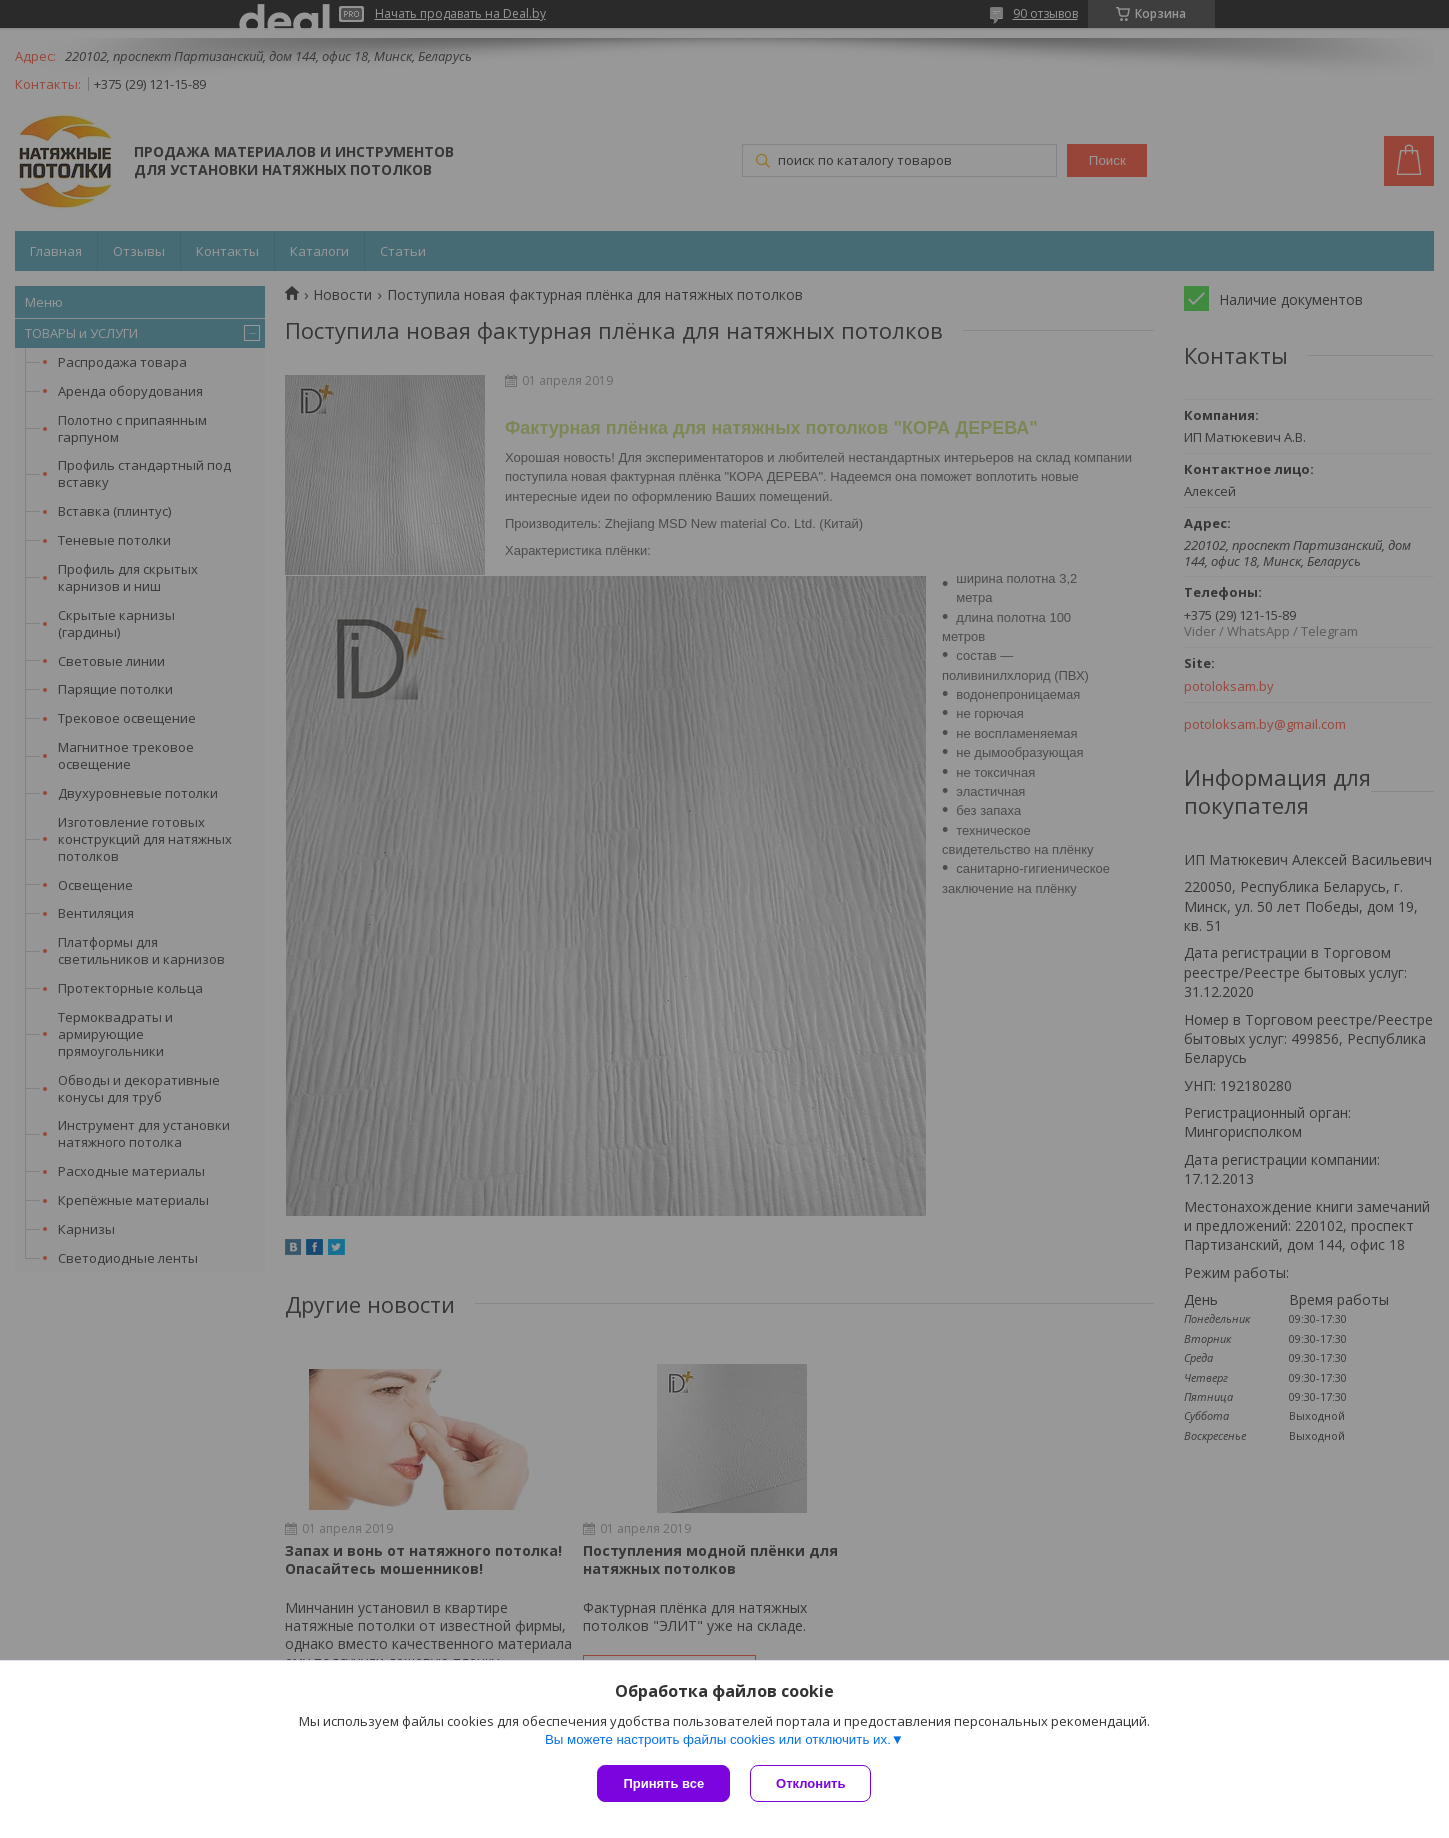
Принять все (663, 1783)
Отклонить (810, 1783)
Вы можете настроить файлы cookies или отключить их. (718, 1739)
